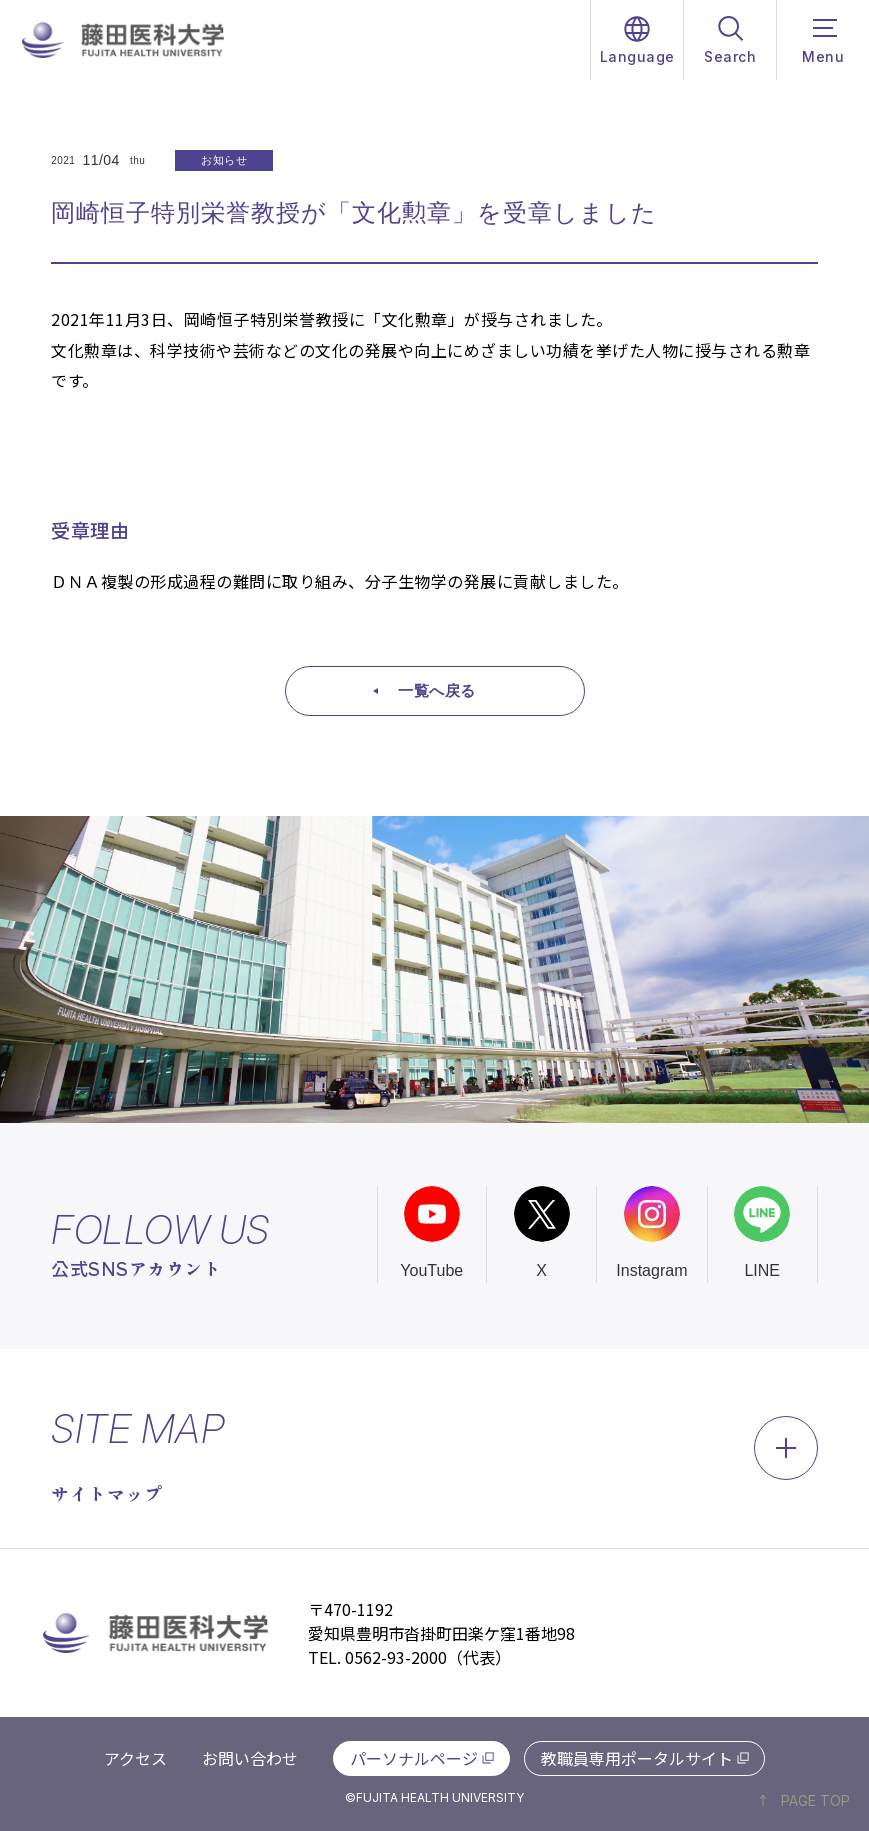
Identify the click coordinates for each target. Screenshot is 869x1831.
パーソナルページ (414, 1758)
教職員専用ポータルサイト (637, 1758)
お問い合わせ (250, 1758)
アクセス (135, 1758)
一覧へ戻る (437, 690)
